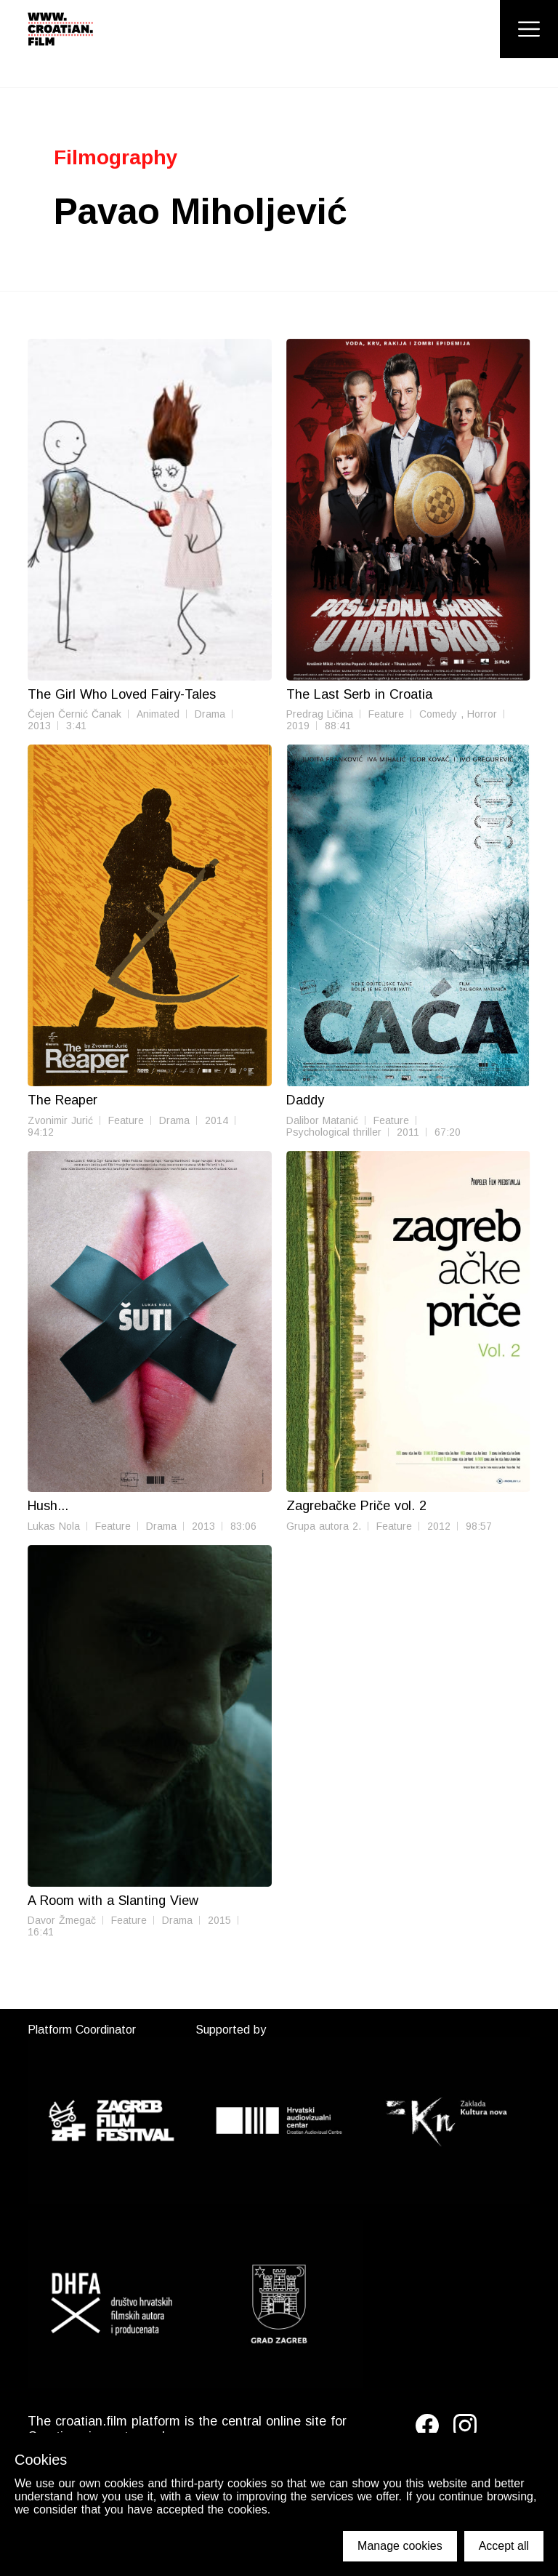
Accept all (504, 2546)
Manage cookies (399, 2546)
